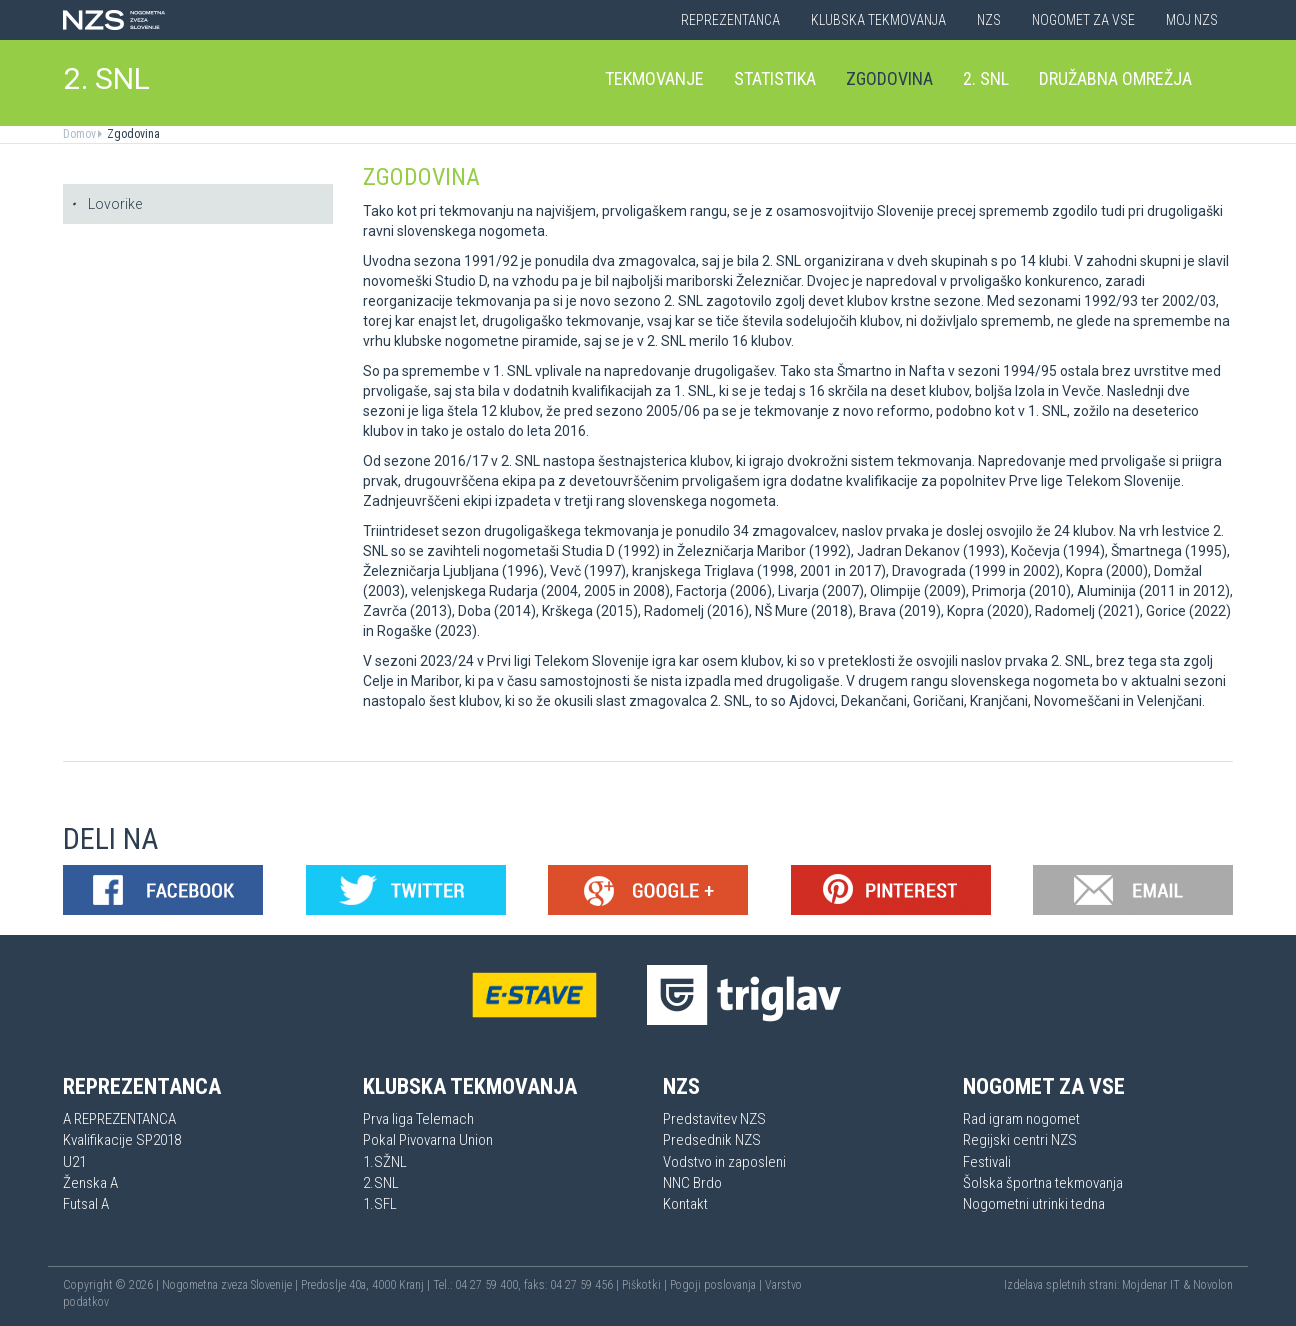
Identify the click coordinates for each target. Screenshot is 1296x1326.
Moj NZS (1192, 20)
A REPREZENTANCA (119, 1119)
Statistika (775, 78)
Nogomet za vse (1083, 20)
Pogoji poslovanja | (717, 1285)
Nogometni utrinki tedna (1034, 1204)
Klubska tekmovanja (878, 20)
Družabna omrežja (1115, 78)
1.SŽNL (385, 1162)
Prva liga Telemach (418, 1119)
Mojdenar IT (1151, 1285)
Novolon (1213, 1285)
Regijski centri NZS (1020, 1140)
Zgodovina (889, 78)
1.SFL (380, 1204)
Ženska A (90, 1183)
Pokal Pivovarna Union (428, 1140)
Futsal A (86, 1204)
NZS (989, 20)
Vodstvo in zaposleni (724, 1162)
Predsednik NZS (712, 1140)
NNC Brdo (692, 1183)
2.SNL (381, 1183)
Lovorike (106, 204)
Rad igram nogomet (1021, 1119)
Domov (79, 134)
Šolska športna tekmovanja (1043, 1183)
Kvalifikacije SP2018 (122, 1140)
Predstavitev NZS (714, 1119)
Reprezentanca (730, 20)
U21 (74, 1162)
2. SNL (107, 78)
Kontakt (685, 1204)
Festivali (987, 1162)
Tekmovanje (654, 78)
